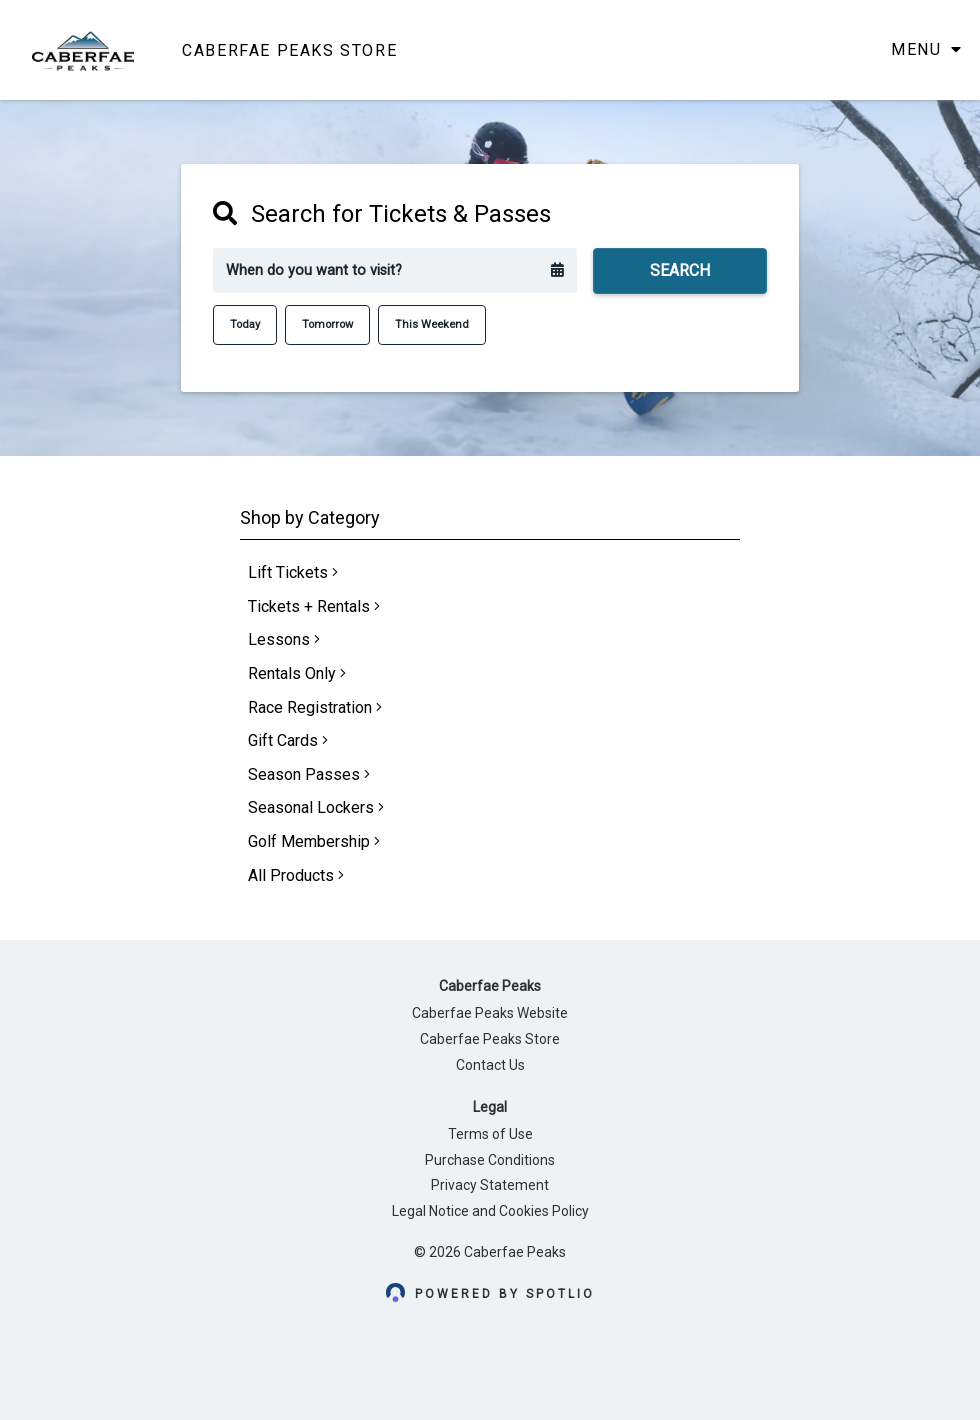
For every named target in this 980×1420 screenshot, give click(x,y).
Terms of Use (490, 1134)
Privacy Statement (490, 1185)
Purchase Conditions (490, 1160)
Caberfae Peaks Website (490, 1013)
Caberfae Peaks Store (490, 1039)
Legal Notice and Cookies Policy (490, 1211)
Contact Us (490, 1065)
